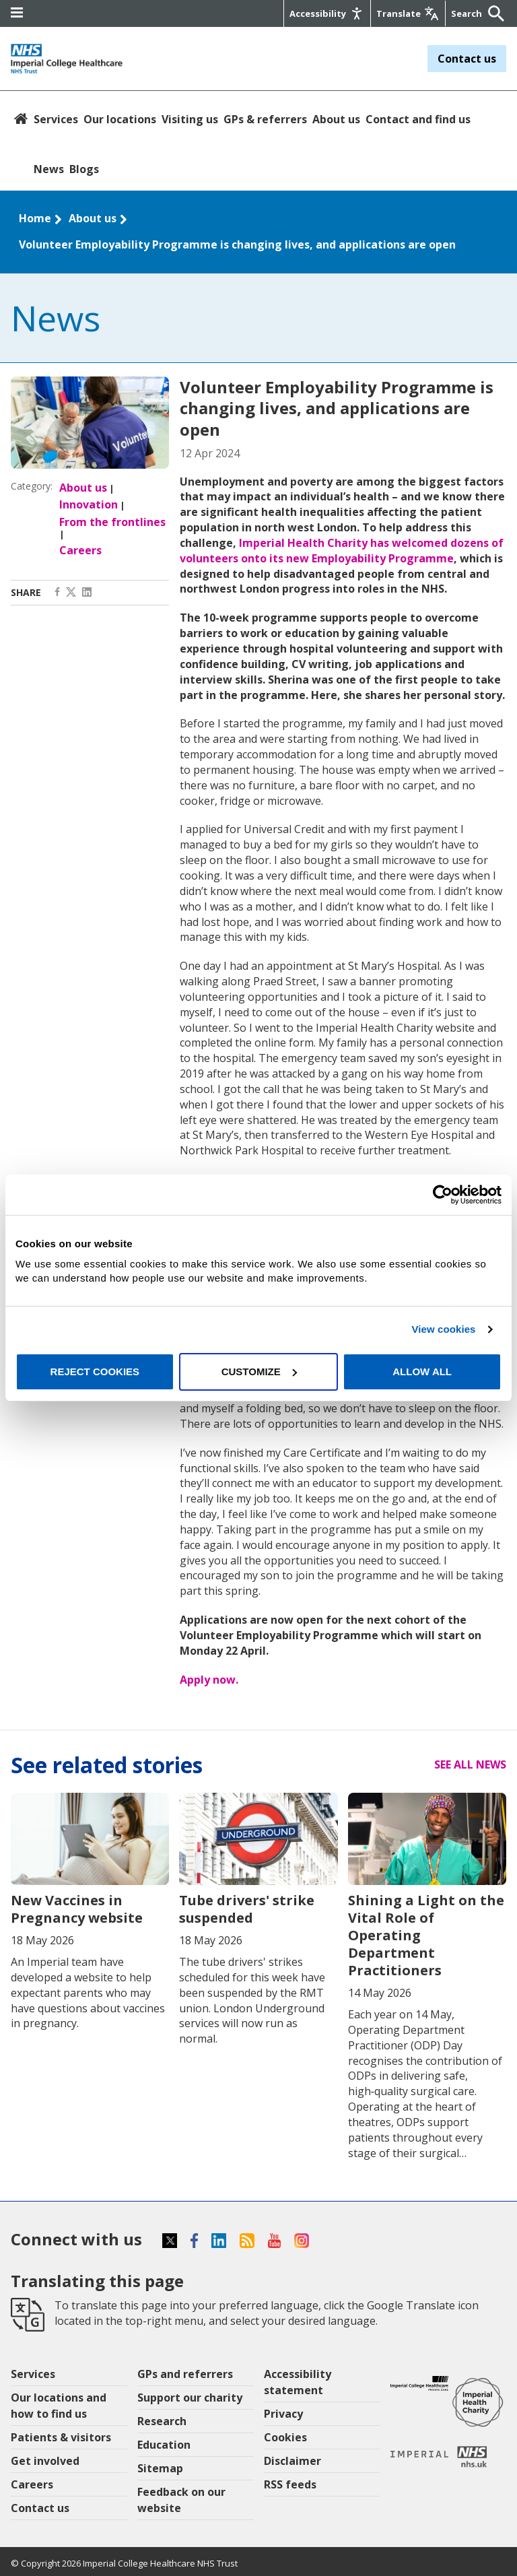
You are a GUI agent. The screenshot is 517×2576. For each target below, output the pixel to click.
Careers (80, 550)
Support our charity (189, 2397)
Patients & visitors (61, 2437)
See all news (470, 1764)
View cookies (443, 1329)
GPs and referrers (185, 2374)
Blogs (84, 169)
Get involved (45, 2460)
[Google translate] (408, 13)
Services (56, 119)
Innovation (88, 504)
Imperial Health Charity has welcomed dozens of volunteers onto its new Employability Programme (342, 550)
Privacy (283, 2413)
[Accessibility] (327, 13)
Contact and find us (418, 119)
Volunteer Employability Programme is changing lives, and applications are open (237, 244)
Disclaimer (292, 2460)
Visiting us (190, 119)
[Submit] (493, 13)
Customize (259, 1371)
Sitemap (160, 2468)
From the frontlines (112, 522)
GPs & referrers (265, 119)
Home (35, 218)
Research (161, 2421)
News (49, 169)
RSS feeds (290, 2484)
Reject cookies (95, 1371)
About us (336, 119)
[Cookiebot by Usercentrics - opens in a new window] (443, 1195)
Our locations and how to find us (58, 2405)
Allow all (422, 1371)
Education (164, 2444)
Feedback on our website (181, 2499)
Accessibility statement (297, 2382)
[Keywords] (468, 13)
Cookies (285, 2437)
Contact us (467, 58)
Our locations (119, 119)
